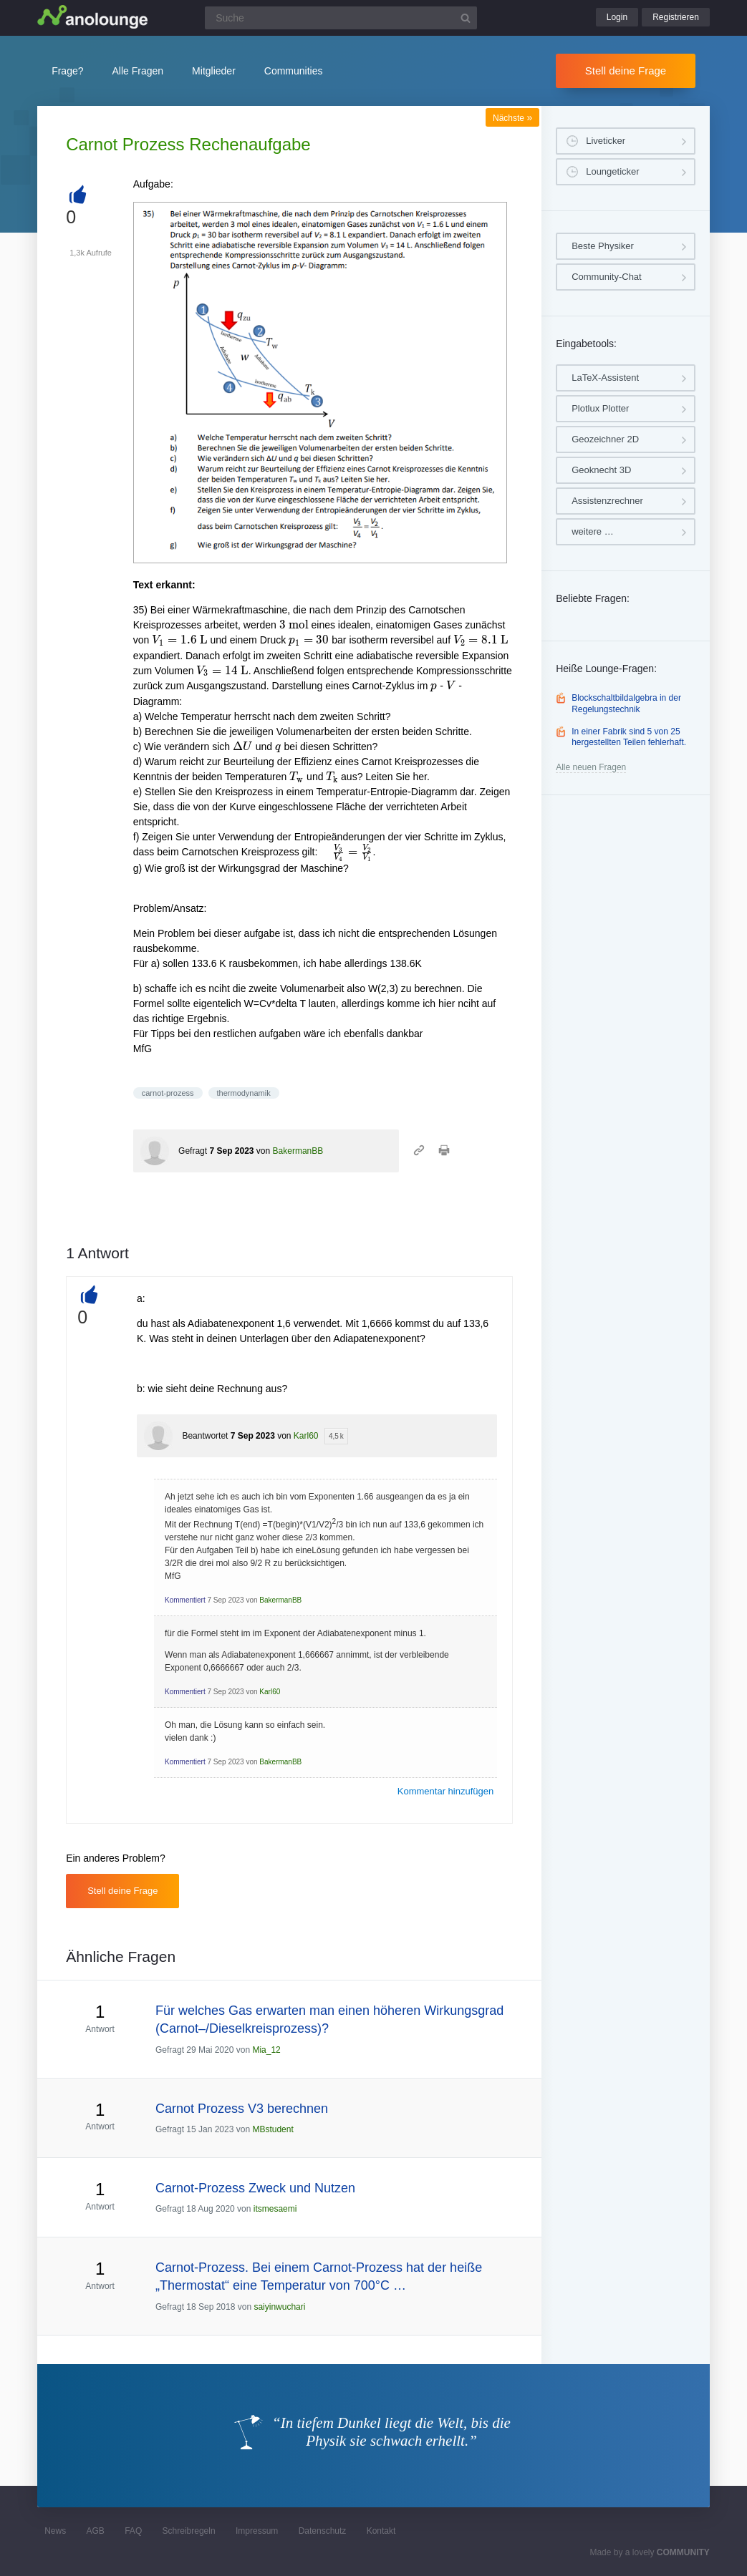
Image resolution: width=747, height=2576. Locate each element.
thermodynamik (244, 1093)
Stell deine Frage (625, 70)
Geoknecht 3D (601, 470)
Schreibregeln (189, 2531)
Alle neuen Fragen (591, 767)
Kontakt (381, 2531)
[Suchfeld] (341, 17)
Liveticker (605, 140)
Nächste (512, 118)
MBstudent (272, 2129)
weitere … (593, 531)
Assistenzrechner (607, 500)
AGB (96, 2531)
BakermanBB (298, 1151)
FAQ (133, 2531)
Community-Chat (607, 276)
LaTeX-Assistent (605, 377)
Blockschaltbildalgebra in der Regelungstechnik (626, 703)
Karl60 (306, 1436)
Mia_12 (266, 2050)
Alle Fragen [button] (138, 71)
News (55, 2531)
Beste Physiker (603, 245)
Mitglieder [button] (214, 71)
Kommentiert (185, 1600)
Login (617, 17)
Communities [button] (293, 71)
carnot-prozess (168, 1093)
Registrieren (675, 17)
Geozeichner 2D (605, 439)
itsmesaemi (275, 2209)
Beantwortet (205, 1436)
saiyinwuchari (279, 2307)
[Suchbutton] (465, 17)
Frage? (67, 71)
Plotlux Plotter (600, 408)
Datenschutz (323, 2531)
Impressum (257, 2531)
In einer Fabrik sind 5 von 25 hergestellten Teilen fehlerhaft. (629, 737)
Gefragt (192, 1151)
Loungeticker (612, 171)
